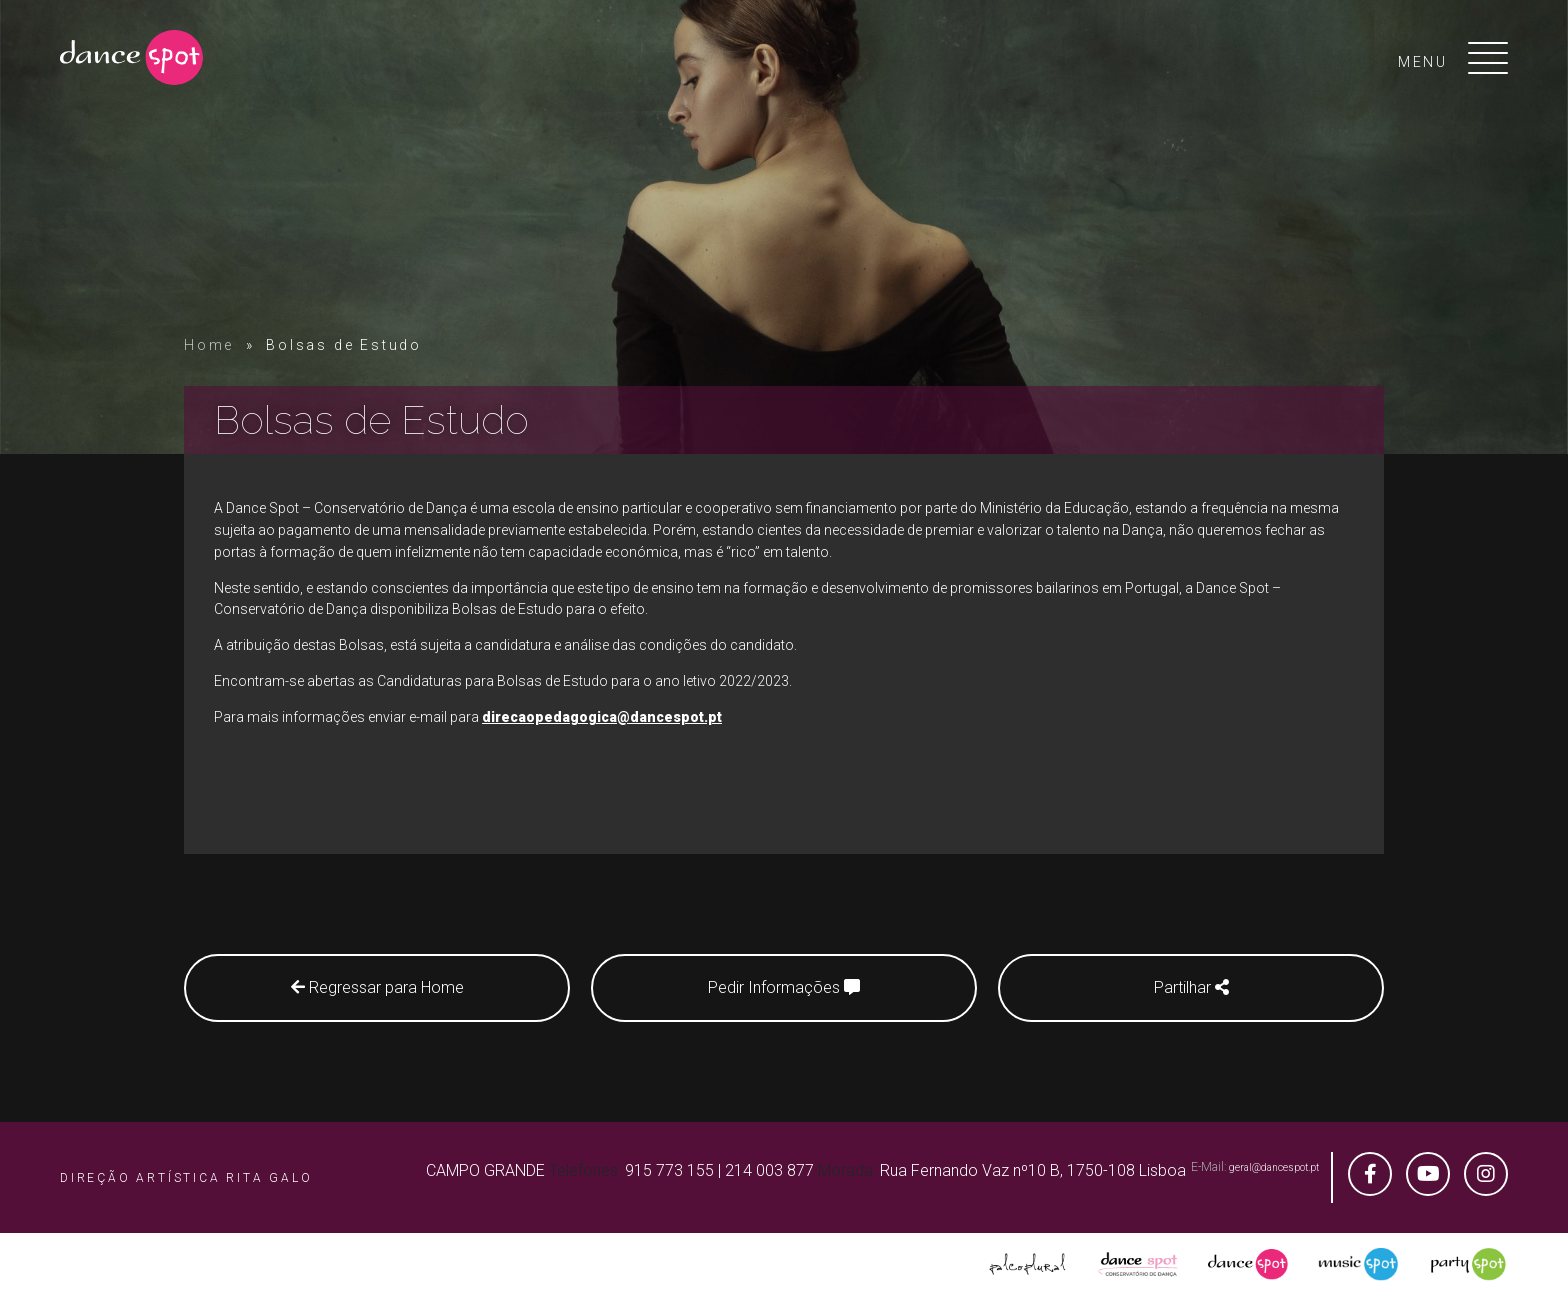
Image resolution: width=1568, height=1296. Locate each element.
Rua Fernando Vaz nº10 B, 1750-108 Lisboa (1033, 1170)
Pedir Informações (784, 987)
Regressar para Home (377, 987)
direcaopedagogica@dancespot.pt (602, 717)
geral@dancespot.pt (1274, 1167)
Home (209, 345)
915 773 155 (669, 1170)
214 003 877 (769, 1170)
